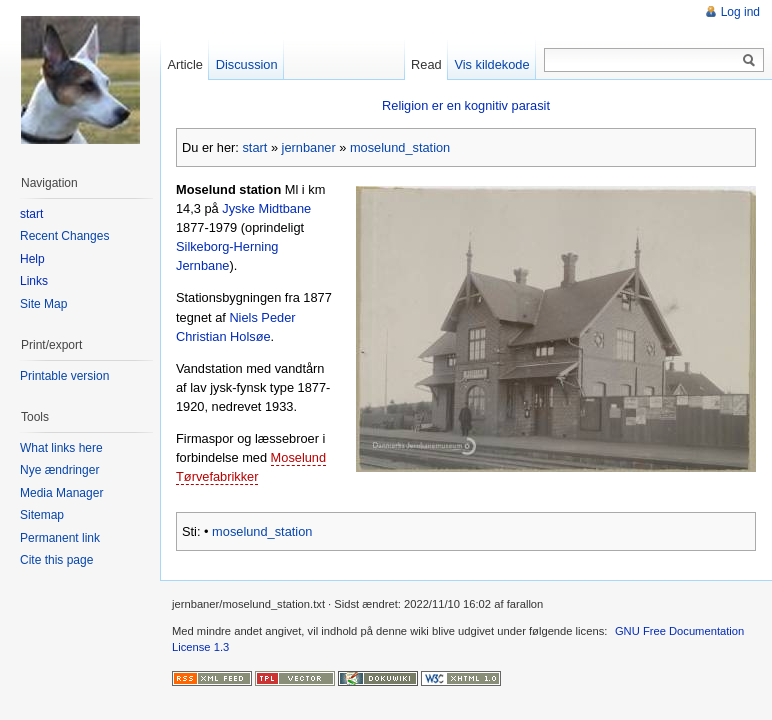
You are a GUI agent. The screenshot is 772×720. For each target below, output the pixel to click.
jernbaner (309, 147)
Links (34, 281)
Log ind (740, 12)
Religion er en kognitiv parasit (466, 105)
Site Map (43, 304)
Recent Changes (64, 236)
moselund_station (400, 147)
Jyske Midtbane (266, 208)
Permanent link (60, 538)
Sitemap (42, 515)
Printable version (64, 376)
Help (32, 259)
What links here (61, 448)
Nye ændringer (59, 470)
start (254, 147)
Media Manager (61, 493)
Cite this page (56, 560)
